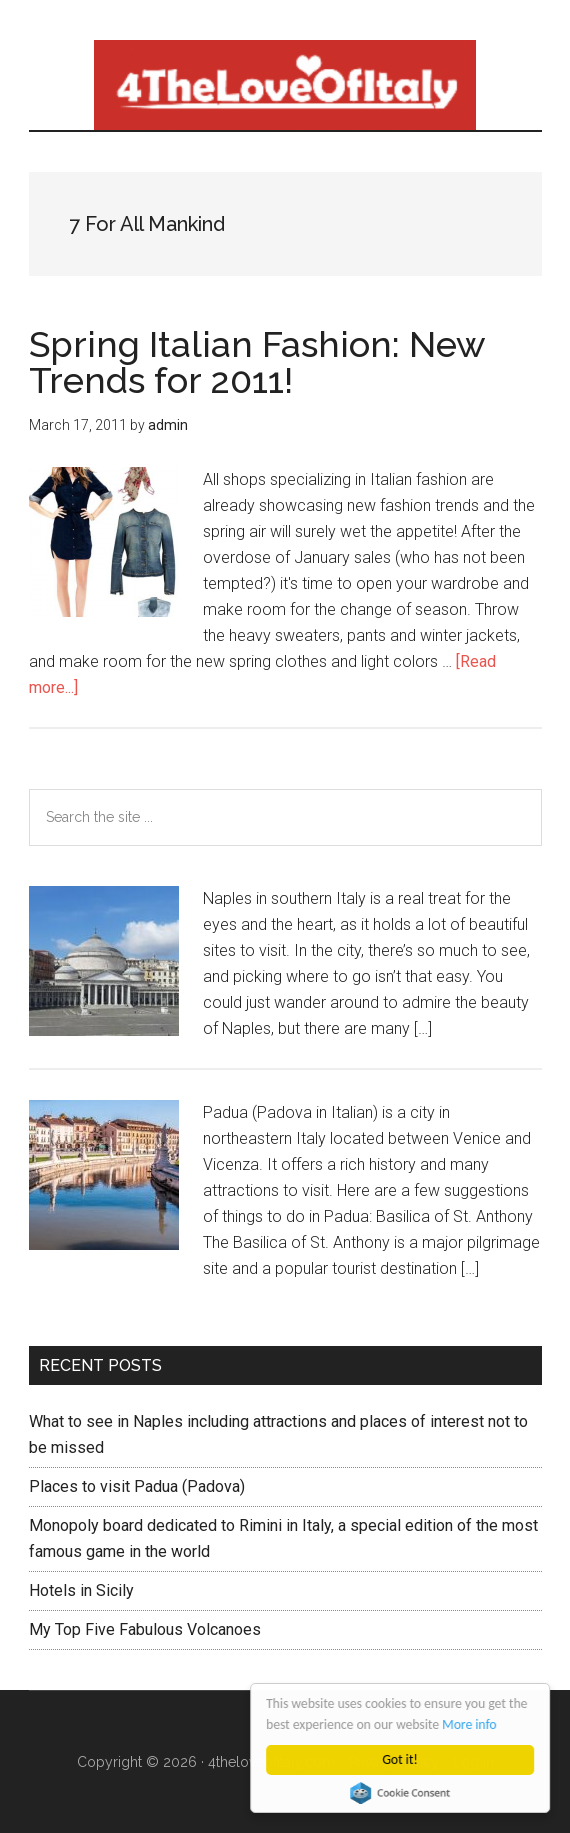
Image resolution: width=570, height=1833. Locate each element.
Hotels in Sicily (81, 1590)
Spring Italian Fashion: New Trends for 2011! (257, 362)
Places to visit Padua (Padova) (137, 1486)
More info (470, 1724)
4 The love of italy (285, 85)
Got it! (400, 1759)
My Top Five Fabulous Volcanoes (145, 1629)
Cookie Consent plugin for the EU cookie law (401, 1793)
